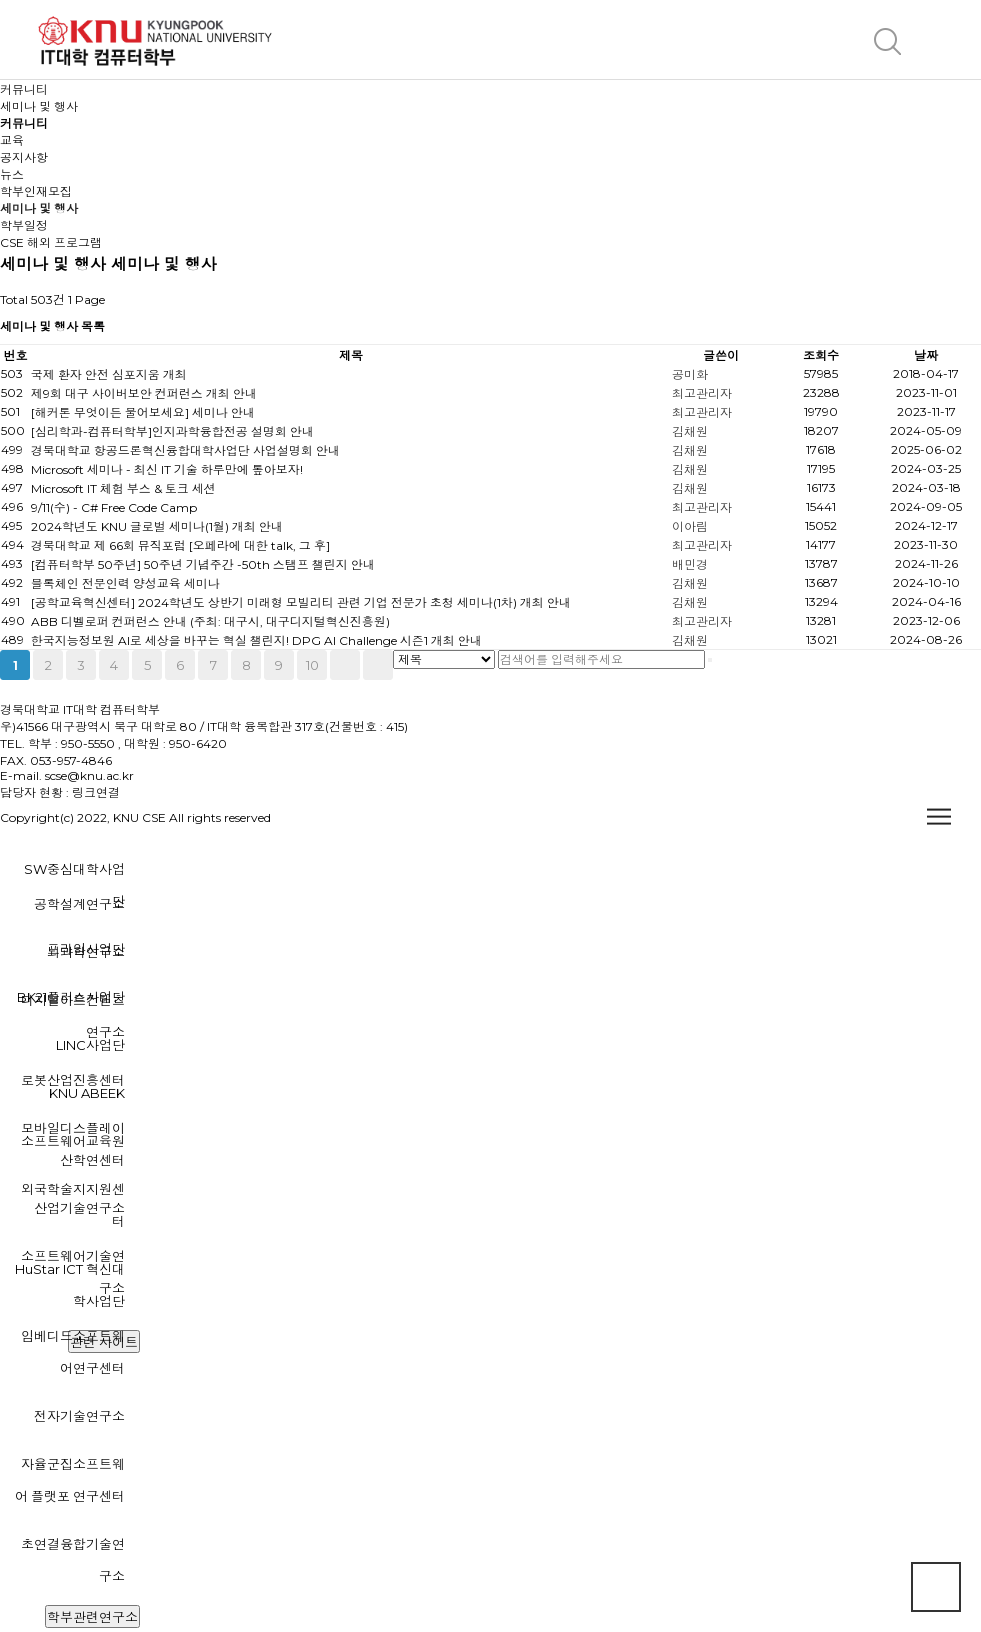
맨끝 (378, 665)
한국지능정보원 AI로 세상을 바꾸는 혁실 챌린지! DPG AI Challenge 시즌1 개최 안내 (256, 640)
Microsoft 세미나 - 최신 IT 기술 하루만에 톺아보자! (167, 469)
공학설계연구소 (79, 904)
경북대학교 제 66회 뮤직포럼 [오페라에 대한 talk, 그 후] (180, 545)
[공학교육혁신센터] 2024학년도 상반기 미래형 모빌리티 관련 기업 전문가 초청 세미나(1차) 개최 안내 (301, 602)
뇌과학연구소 (86, 952)
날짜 (926, 355)
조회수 (821, 355)
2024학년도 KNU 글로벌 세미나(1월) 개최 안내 (157, 526)
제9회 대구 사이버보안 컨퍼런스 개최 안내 (144, 393)
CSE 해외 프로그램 (51, 242)
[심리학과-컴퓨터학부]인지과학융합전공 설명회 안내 (172, 431)
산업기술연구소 (79, 1208)
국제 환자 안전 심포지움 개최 (109, 374)
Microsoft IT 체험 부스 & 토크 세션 (123, 488)
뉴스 (12, 174)
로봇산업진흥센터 (73, 1080)
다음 (345, 665)
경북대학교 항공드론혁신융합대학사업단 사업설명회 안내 (185, 450)
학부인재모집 (36, 191)
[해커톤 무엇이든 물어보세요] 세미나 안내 (143, 412)
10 (312, 665)
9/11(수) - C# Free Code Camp (114, 507)
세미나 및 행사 (39, 208)
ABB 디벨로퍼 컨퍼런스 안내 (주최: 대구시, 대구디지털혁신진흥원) (210, 621)
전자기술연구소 (79, 1416)
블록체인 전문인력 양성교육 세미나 (125, 583)
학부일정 (24, 225)
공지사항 (24, 157)
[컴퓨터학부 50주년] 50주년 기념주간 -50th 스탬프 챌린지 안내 (203, 564)
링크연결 (96, 792)
